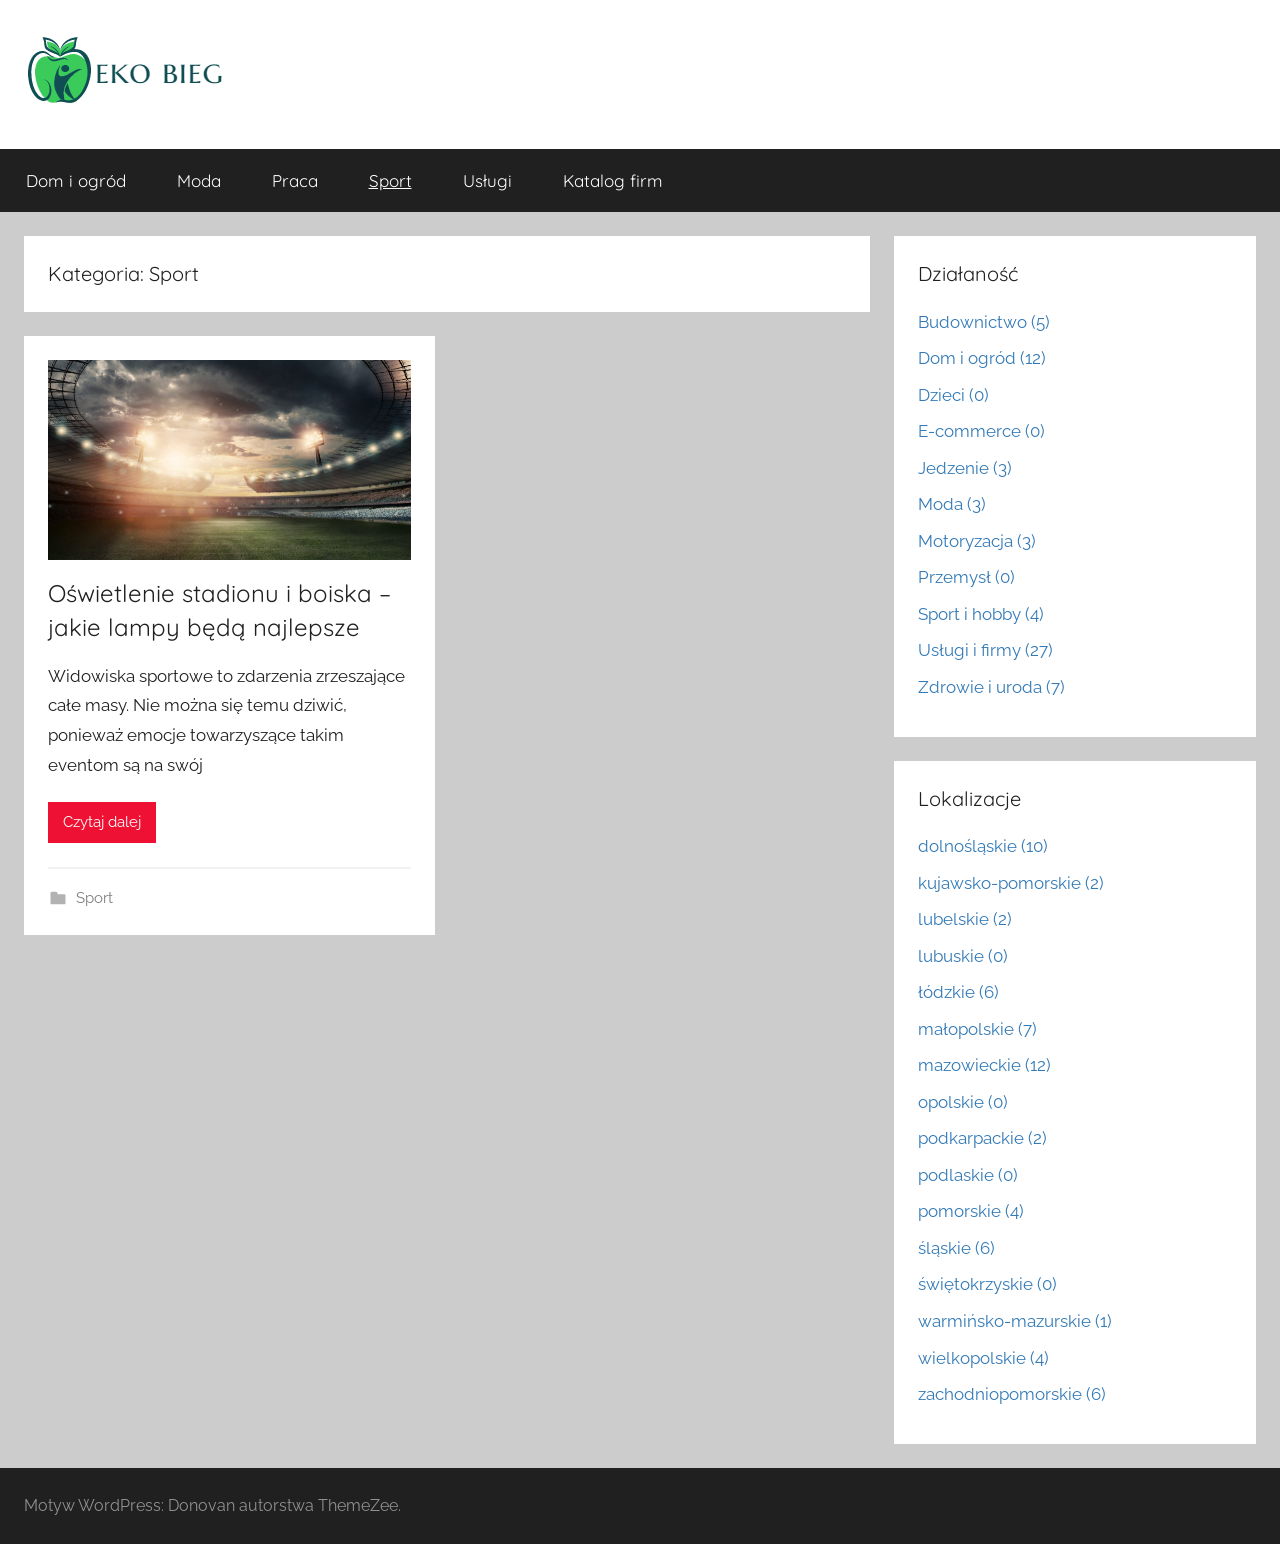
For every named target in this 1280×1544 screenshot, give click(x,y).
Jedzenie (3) (965, 468)
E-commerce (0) (981, 431)
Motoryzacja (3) (977, 541)
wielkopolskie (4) (983, 1358)
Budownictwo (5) (984, 322)
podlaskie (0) (968, 1175)
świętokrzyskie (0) (987, 1284)
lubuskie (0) (963, 956)
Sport (390, 180)
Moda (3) (952, 504)
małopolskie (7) (977, 1029)
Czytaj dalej (102, 822)
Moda (199, 180)
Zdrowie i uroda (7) (991, 687)
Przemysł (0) (966, 577)
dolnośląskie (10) (983, 846)
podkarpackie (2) (982, 1138)
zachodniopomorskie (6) (1012, 1394)
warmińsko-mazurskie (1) (1015, 1321)
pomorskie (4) (971, 1211)
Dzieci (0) (953, 395)
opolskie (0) (963, 1102)
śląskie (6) (956, 1248)
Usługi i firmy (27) (985, 650)
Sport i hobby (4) (981, 614)
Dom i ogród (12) (982, 358)
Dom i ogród (76, 180)
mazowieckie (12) (984, 1065)
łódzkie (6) (958, 992)
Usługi (487, 180)
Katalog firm (613, 180)
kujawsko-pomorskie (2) (1011, 883)
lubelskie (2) (965, 919)
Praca (295, 180)
